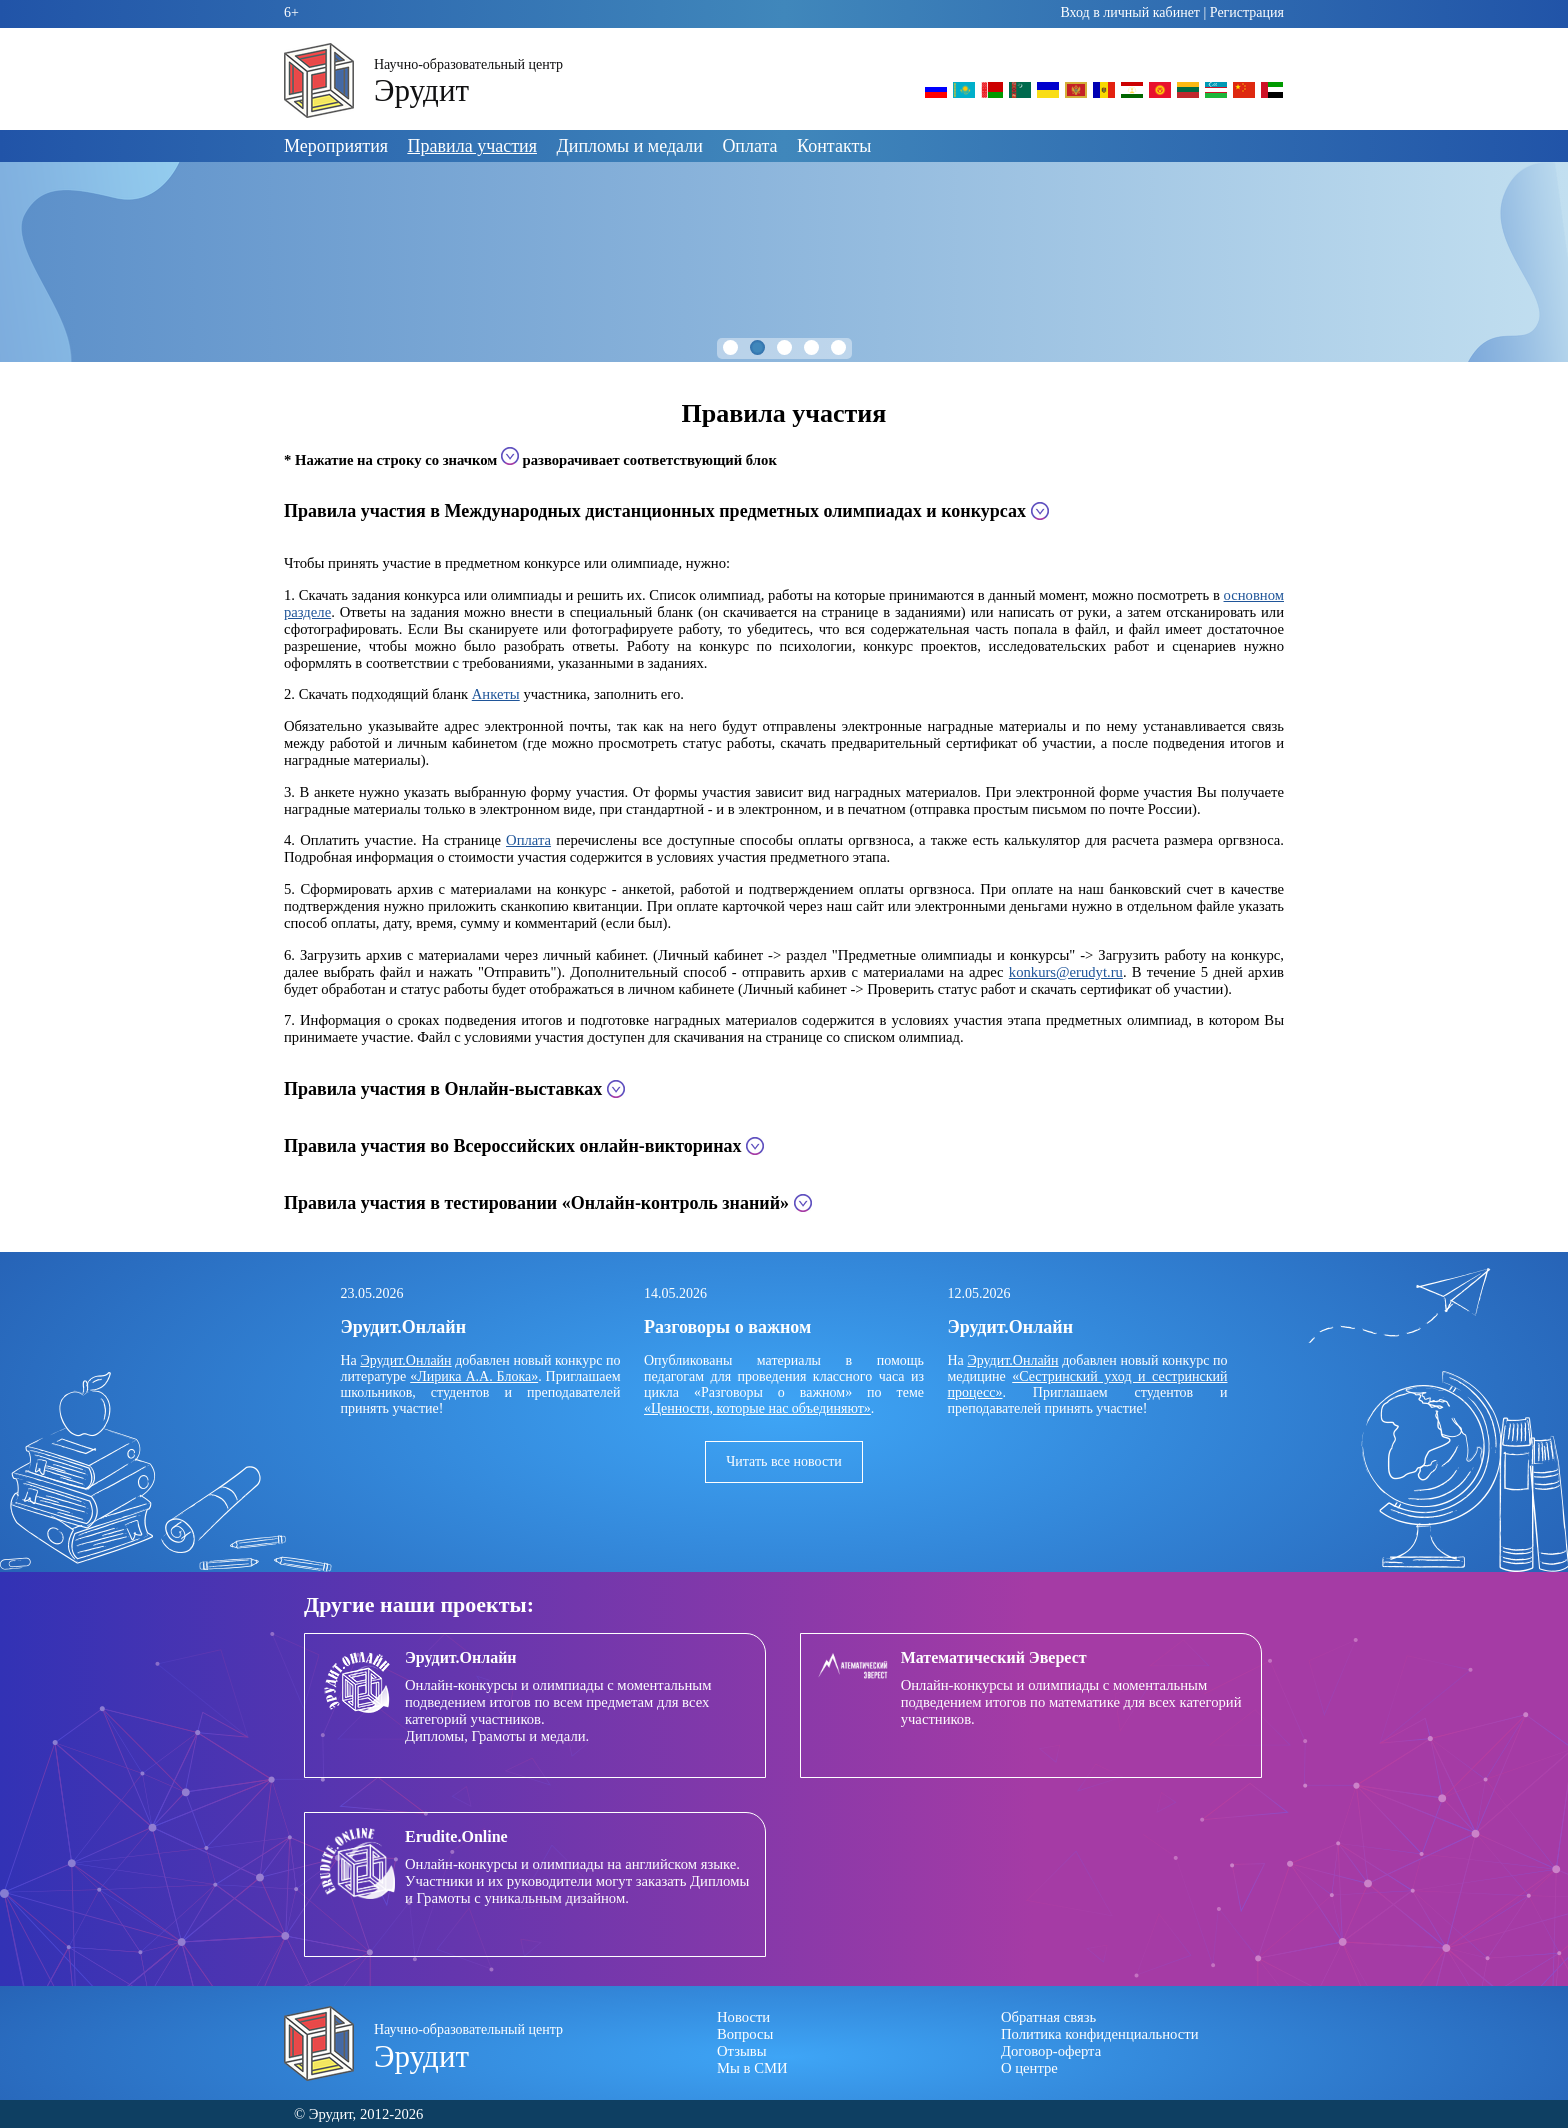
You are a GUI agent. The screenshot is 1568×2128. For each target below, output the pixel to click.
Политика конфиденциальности (1100, 2034)
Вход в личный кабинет (1130, 12)
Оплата (749, 146)
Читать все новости (784, 1461)
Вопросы (745, 2034)
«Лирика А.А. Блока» (474, 1376)
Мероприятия (336, 146)
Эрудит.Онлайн (405, 1360)
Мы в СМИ (752, 2068)
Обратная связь (1048, 2017)
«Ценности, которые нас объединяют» (757, 1408)
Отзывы (742, 2051)
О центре (1029, 2068)
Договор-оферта (1051, 2051)
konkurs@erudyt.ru (1066, 972)
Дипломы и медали (630, 146)
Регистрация (1247, 12)
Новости (743, 2017)
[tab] (784, 511)
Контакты (834, 146)
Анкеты (496, 694)
